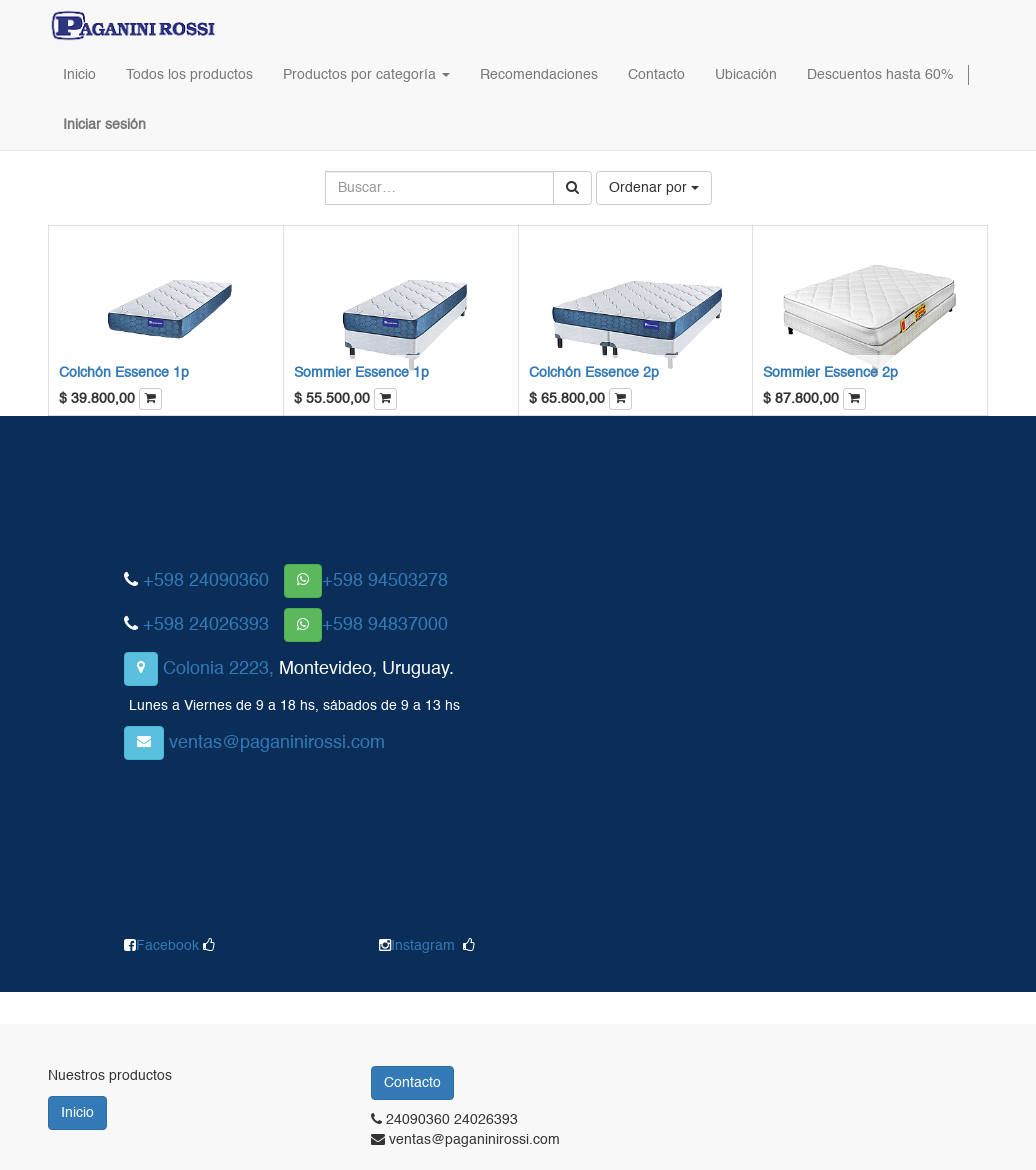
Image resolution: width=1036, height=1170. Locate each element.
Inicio (77, 1113)
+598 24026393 (206, 625)
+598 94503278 (385, 581)
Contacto (412, 1083)
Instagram (423, 946)
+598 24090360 (206, 581)
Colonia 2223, (218, 669)
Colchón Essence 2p (594, 373)
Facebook (169, 946)
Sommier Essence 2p (830, 373)
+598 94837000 (385, 625)
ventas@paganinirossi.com (277, 743)
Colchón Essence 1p (124, 373)
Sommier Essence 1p (361, 373)
